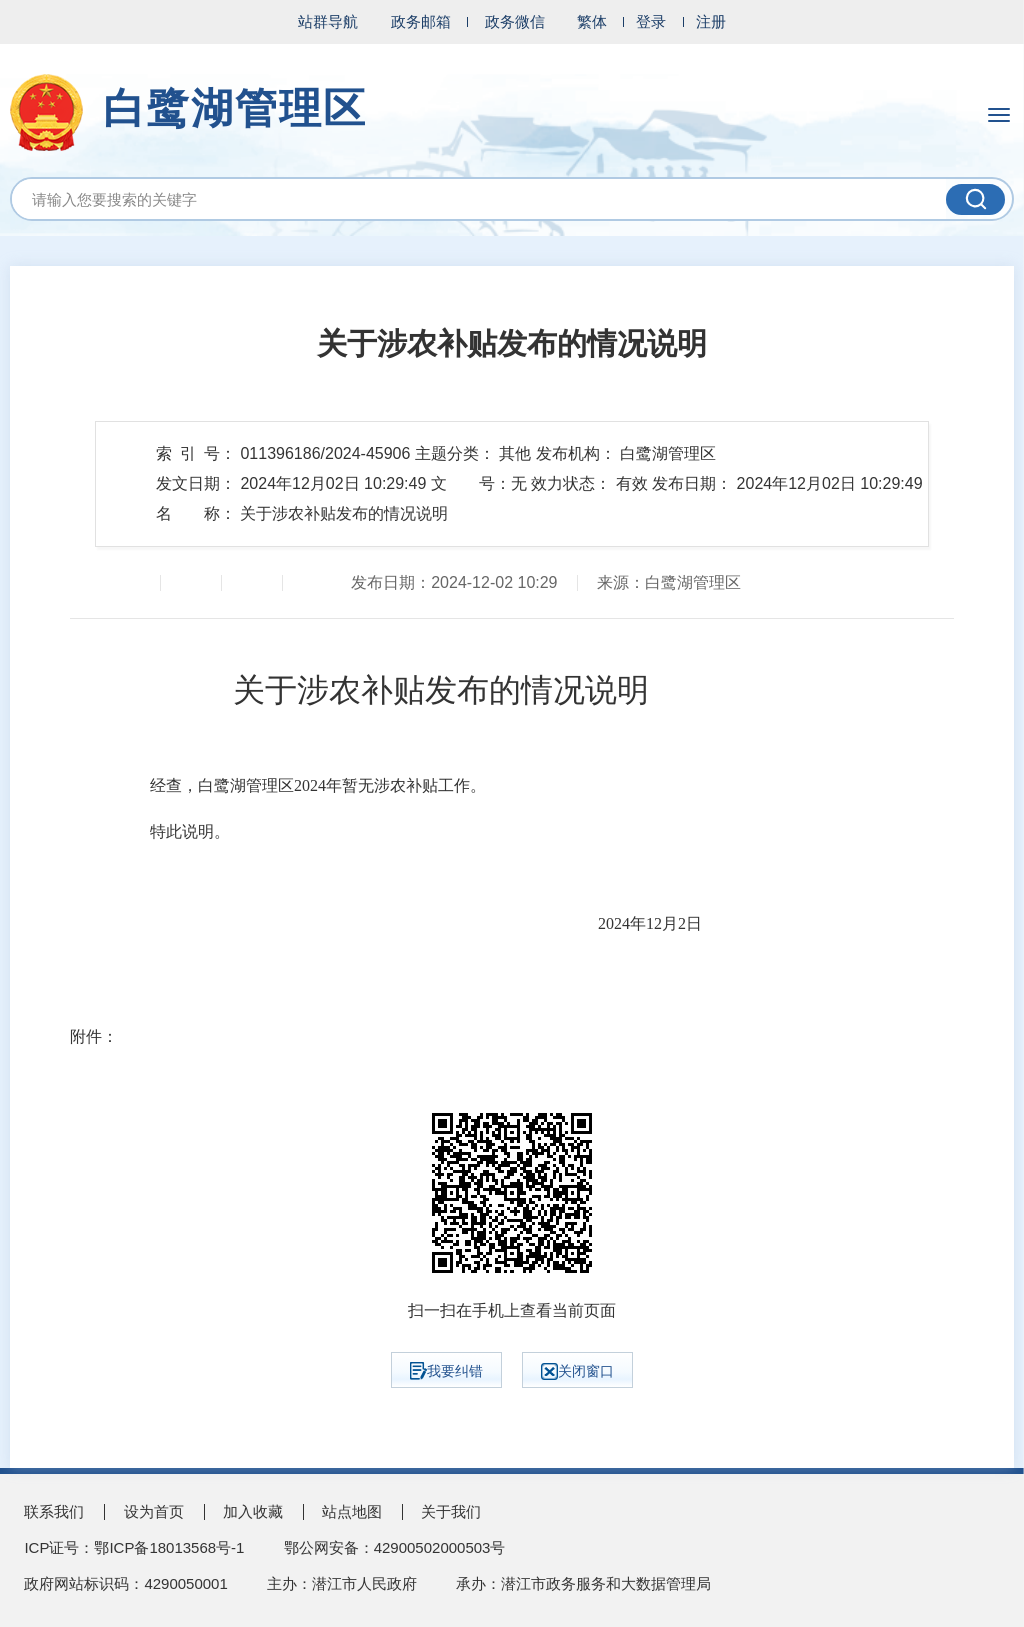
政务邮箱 (421, 21)
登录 (651, 21)
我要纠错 (446, 1371)
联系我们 (54, 1511)
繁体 (592, 21)
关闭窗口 (577, 1371)
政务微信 (515, 21)
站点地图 (352, 1511)
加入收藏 (253, 1511)
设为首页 (154, 1511)
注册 (711, 21)
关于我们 (451, 1511)
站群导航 (328, 21)
